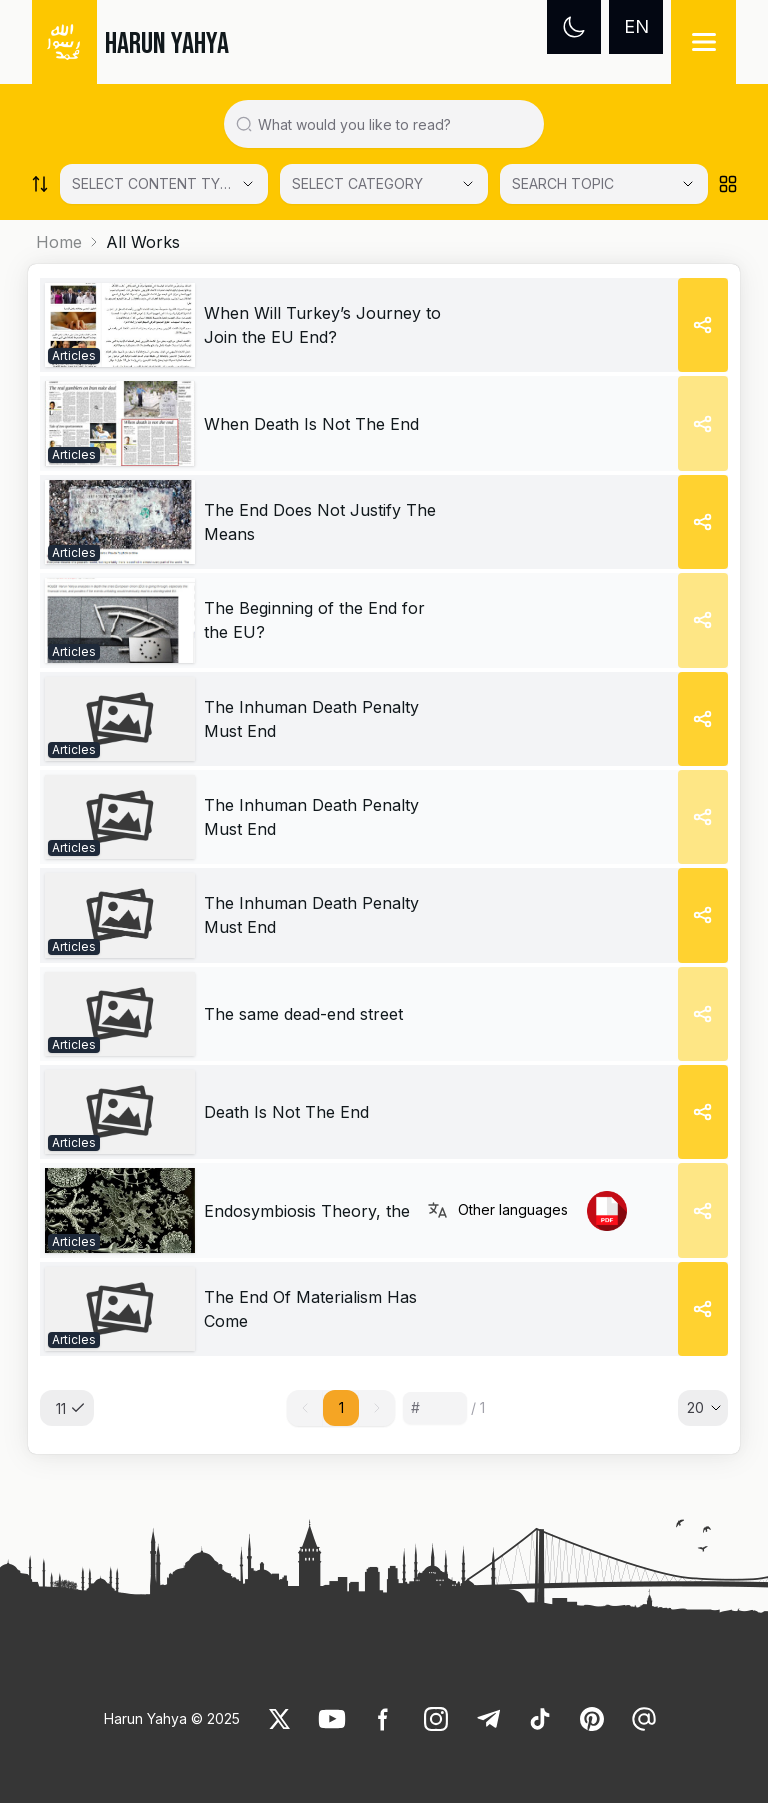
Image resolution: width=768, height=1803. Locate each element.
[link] (120, 325)
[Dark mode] (574, 27)
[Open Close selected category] (688, 184)
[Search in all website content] (392, 124)
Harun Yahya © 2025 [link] (172, 1718)
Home (59, 242)
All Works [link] (143, 242)
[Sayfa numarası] (435, 1408)
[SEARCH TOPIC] (604, 184)
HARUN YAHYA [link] (167, 44)
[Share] (703, 325)
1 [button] (341, 1407)
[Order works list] (40, 184)
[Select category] (164, 184)
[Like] (280, 1719)
